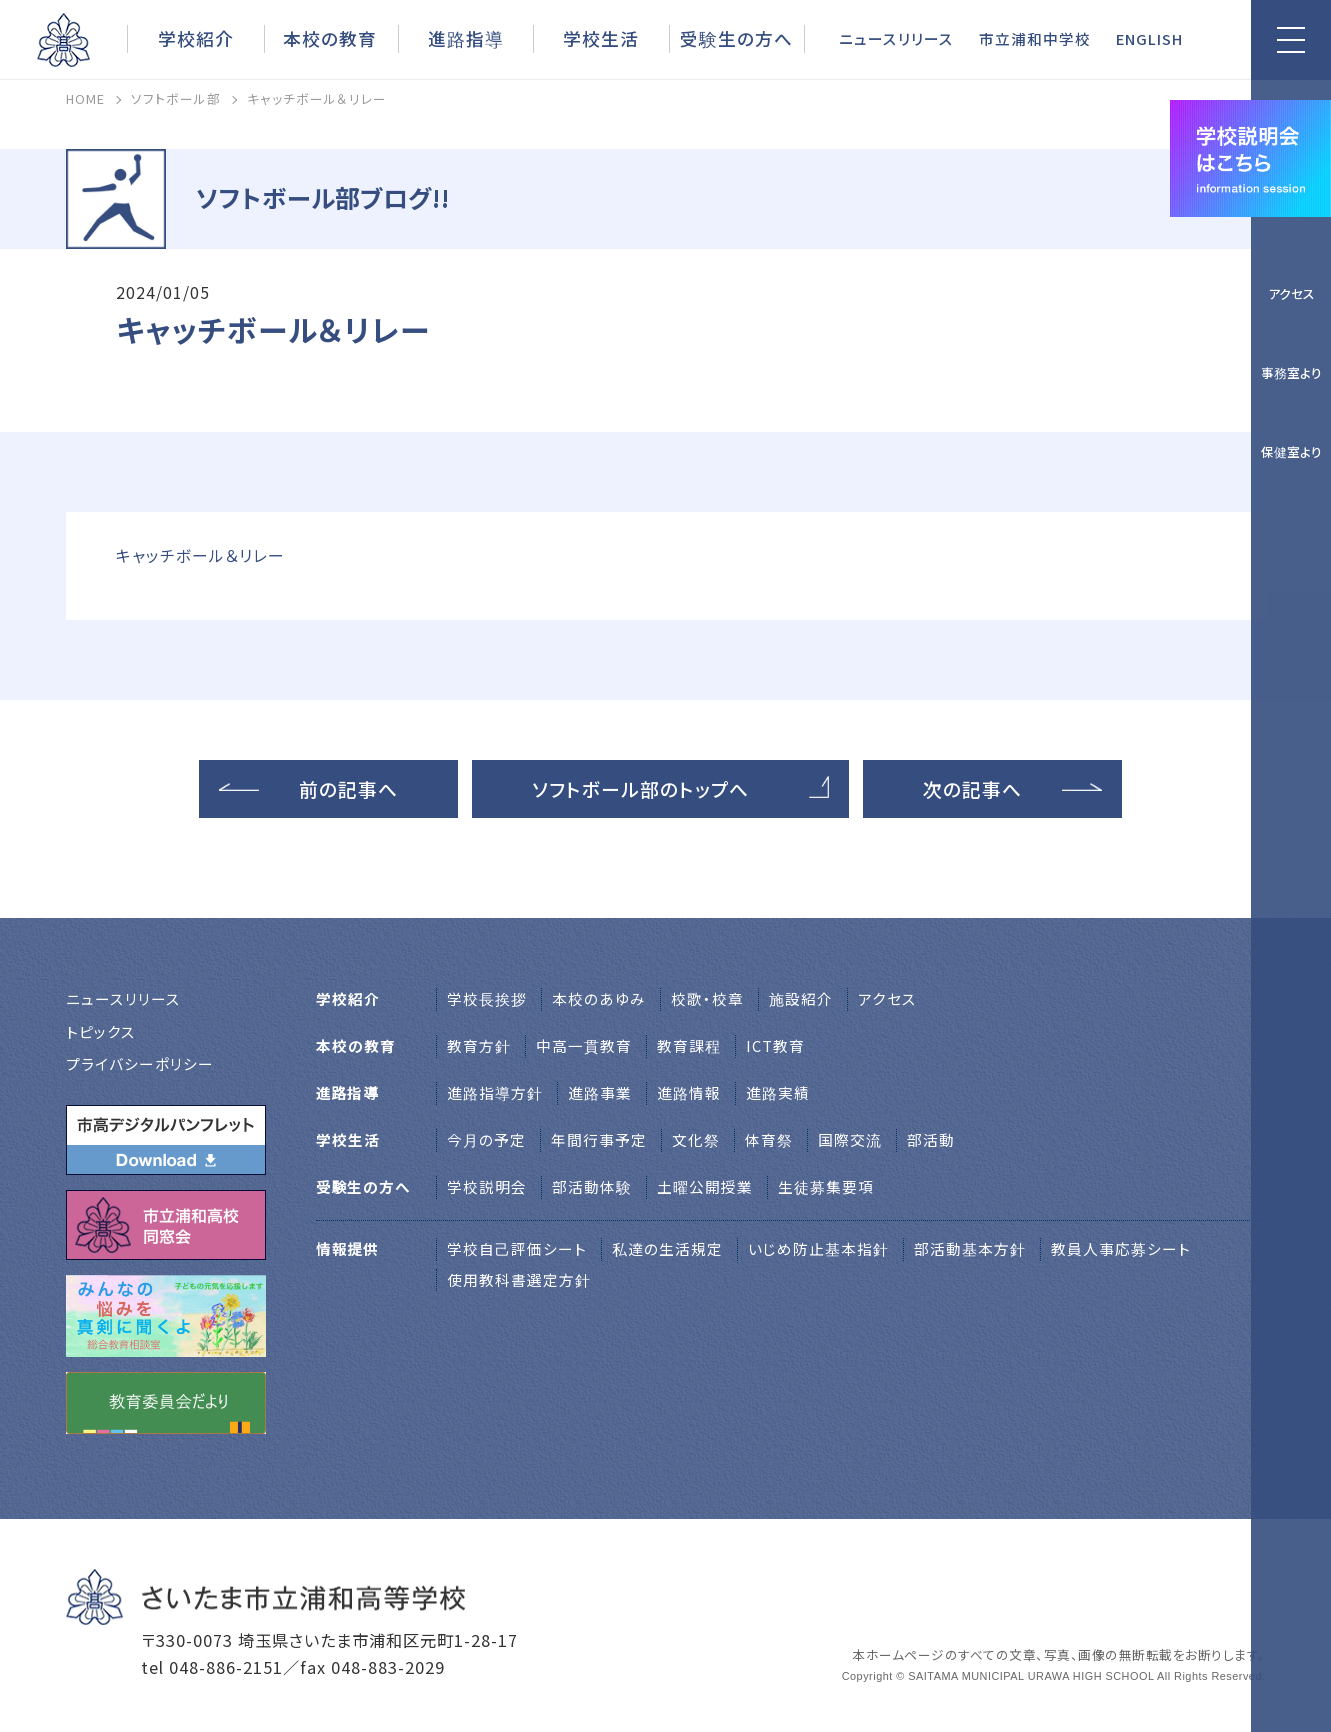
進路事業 (600, 1092)
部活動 (931, 1139)
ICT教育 (775, 1045)
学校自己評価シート (517, 1248)
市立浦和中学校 (1035, 38)
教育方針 (479, 1045)
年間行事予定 (599, 1139)
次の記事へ (972, 788)
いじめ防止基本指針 (818, 1248)
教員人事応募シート (1121, 1248)
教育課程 (689, 1045)
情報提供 (348, 1248)
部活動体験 (592, 1186)
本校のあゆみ (599, 998)
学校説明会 (487, 1186)
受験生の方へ (736, 38)
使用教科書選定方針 (519, 1279)
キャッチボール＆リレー (200, 555)
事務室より (1291, 372)
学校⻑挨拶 (487, 998)
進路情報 (689, 1092)
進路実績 (778, 1092)
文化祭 (696, 1139)
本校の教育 (330, 38)
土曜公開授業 (705, 1186)
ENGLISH (1149, 38)
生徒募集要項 (826, 1186)
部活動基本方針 (970, 1248)
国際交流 (850, 1139)
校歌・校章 (707, 998)
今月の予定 (486, 1139)
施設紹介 (801, 998)
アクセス (1291, 293)
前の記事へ (348, 788)
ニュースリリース (896, 38)
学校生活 (601, 38)
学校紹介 (196, 38)
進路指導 (466, 38)
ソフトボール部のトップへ (640, 788)
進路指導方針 (495, 1092)
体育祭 (769, 1139)
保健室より (1291, 451)
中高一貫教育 (584, 1045)
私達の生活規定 (667, 1248)
